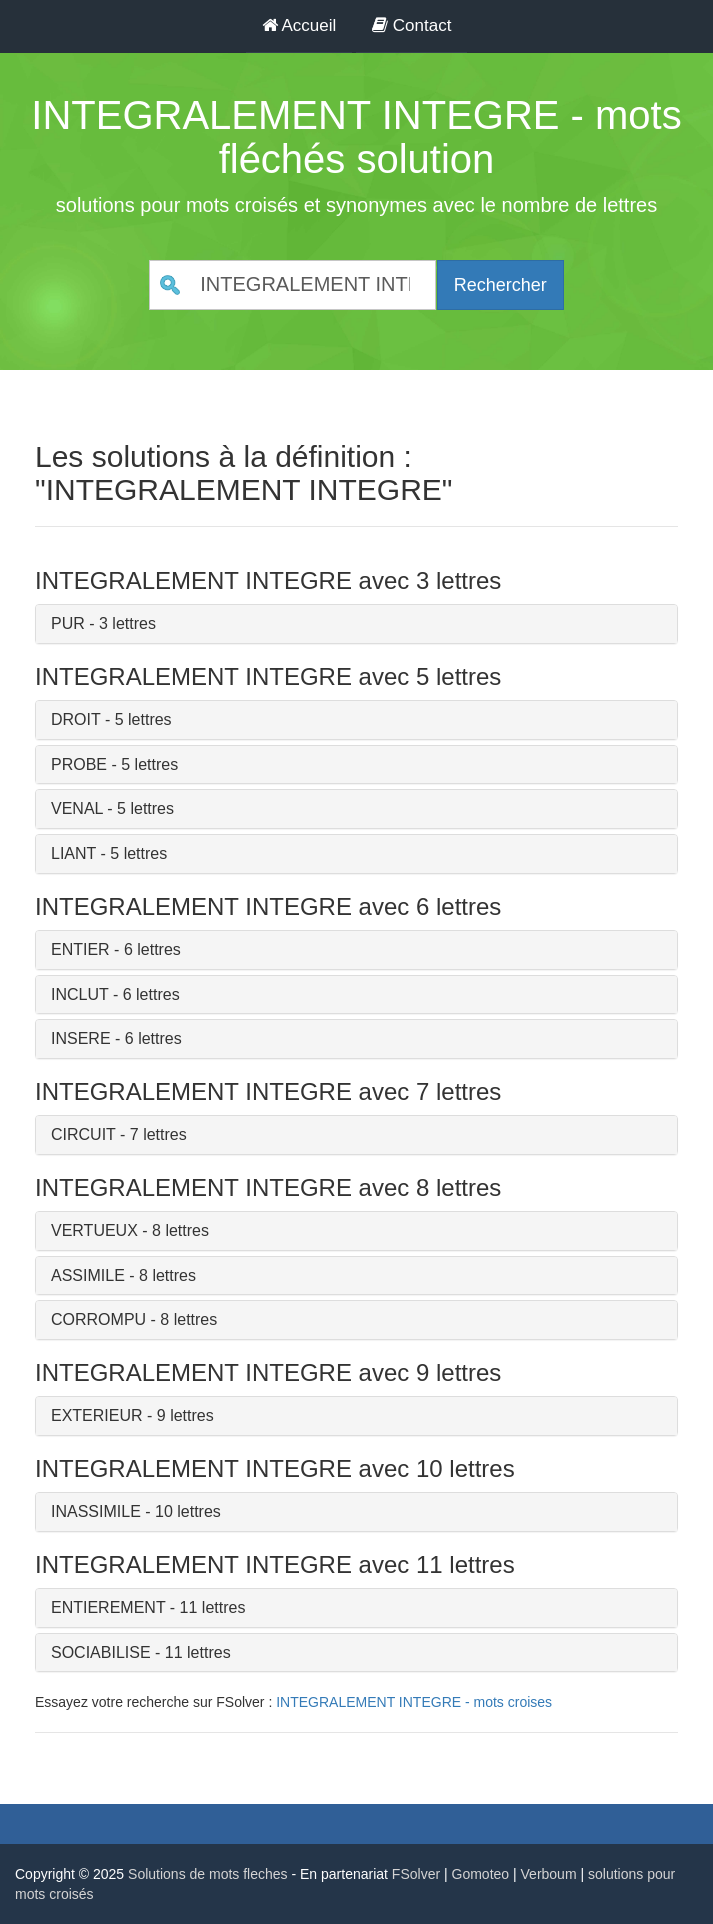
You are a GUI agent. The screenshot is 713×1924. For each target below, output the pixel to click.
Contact (411, 25)
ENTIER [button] (80, 949)
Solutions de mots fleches (208, 1874)
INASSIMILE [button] (96, 1511)
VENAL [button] (77, 808)
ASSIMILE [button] (88, 1275)
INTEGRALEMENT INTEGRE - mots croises (414, 1702)
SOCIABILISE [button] (101, 1652)
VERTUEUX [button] (94, 1230)
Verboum (549, 1874)
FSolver (416, 1874)
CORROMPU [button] (98, 1319)
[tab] (356, 624)
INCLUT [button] (80, 994)
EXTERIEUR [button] (97, 1415)
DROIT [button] (75, 719)
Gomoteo (481, 1874)
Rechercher (500, 285)
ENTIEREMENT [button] (108, 1607)
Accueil (299, 25)
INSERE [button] (81, 1038)
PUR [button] (68, 623)
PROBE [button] (79, 764)
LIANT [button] (73, 853)
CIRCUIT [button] (83, 1134)
